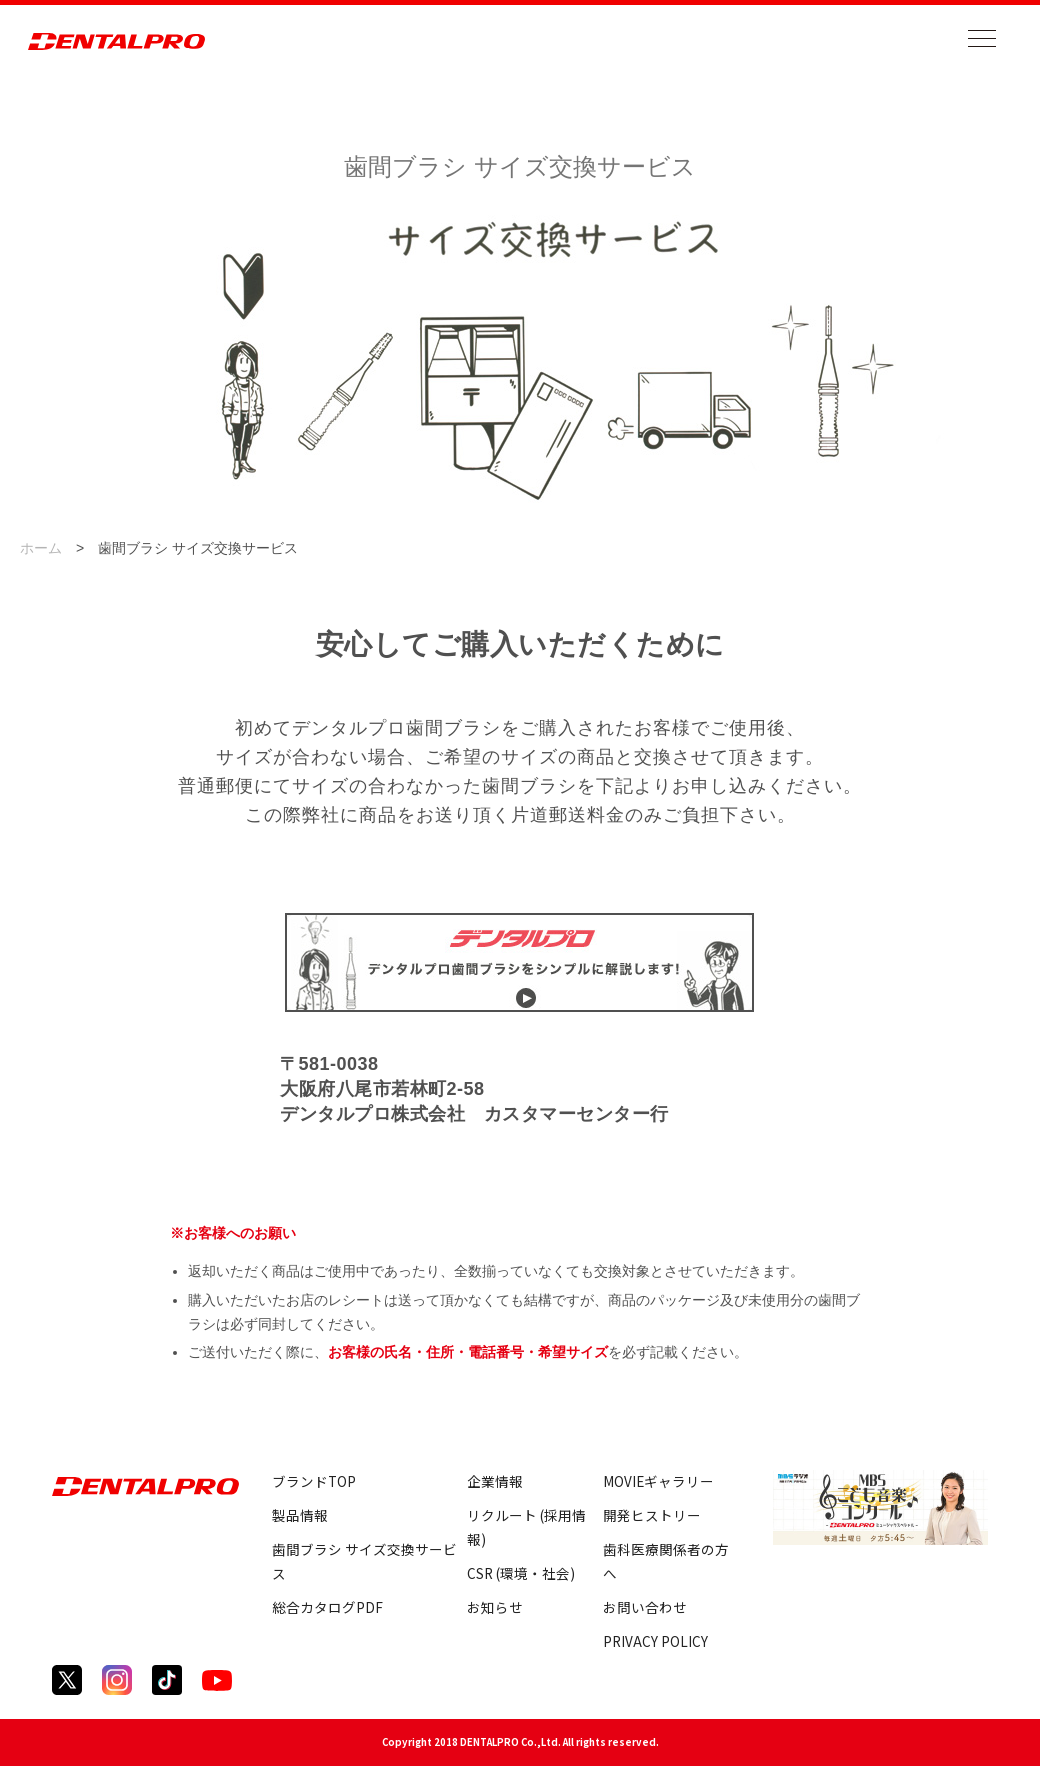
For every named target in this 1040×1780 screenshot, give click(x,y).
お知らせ (495, 1621)
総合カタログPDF (327, 1621)
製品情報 (300, 1529)
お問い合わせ (645, 1621)
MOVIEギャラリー (658, 1495)
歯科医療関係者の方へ (666, 1575)
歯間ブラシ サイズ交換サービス (364, 1575)
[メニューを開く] (960, 42)
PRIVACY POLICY (655, 1654)
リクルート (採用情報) (526, 1541)
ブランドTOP (314, 1495)
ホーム (41, 562)
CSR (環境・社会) (521, 1587)
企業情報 (495, 1495)
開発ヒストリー (652, 1529)
